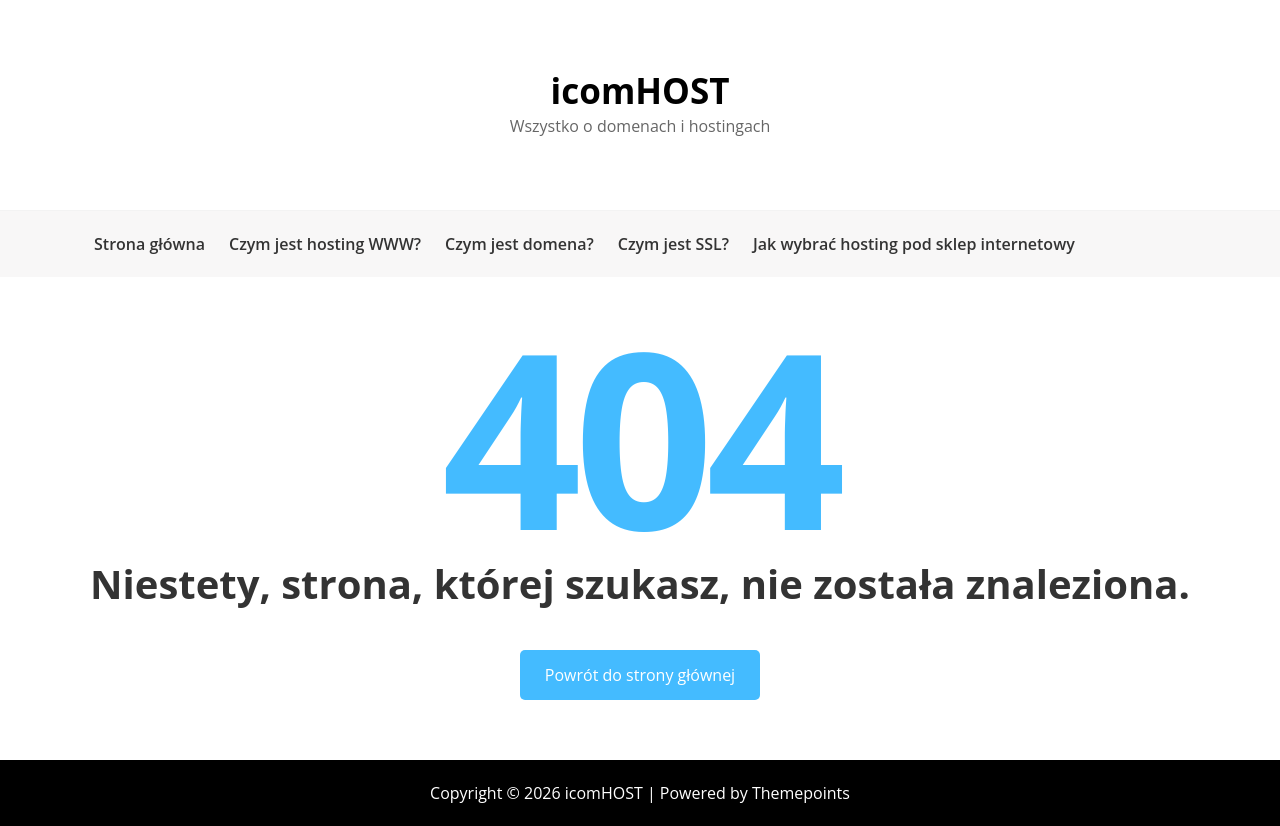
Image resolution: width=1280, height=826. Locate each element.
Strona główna (149, 244)
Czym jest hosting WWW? (325, 244)
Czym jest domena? (519, 244)
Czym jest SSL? (673, 244)
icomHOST (640, 90)
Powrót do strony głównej (640, 675)
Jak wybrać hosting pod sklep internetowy (914, 244)
